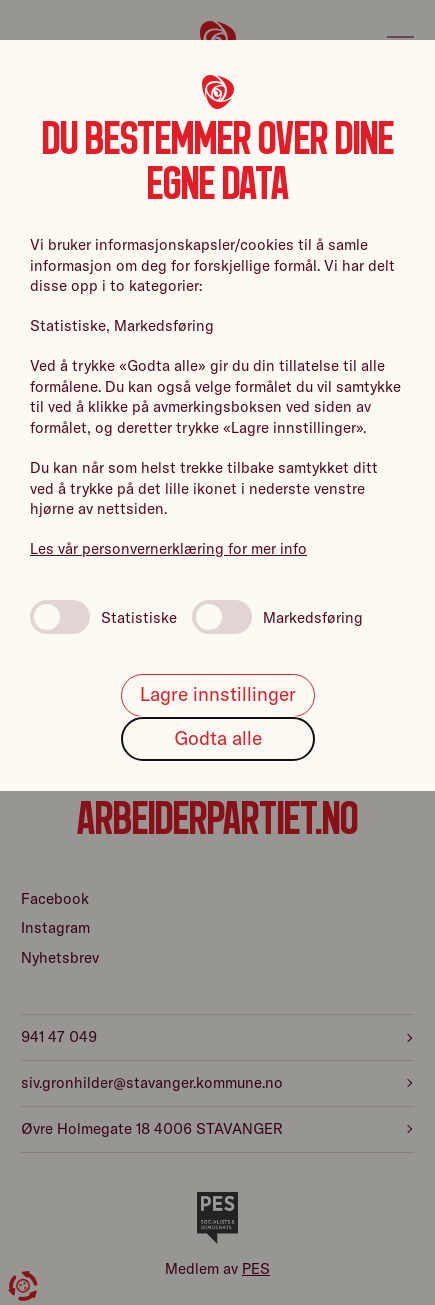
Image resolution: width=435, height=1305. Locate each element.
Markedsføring (277, 617)
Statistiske (103, 617)
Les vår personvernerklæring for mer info (168, 548)
